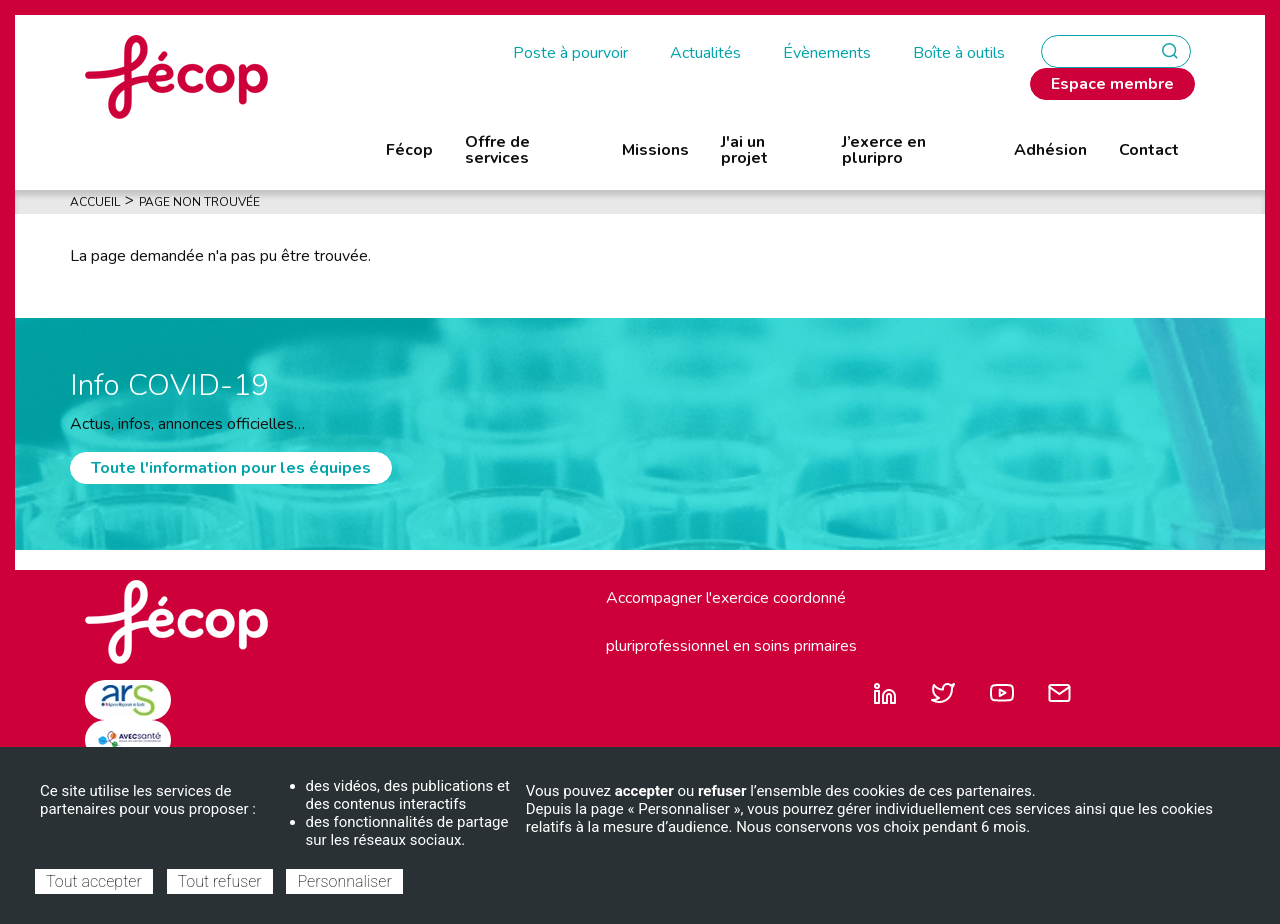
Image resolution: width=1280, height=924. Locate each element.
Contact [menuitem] (1149, 150)
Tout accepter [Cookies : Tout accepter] (94, 881)
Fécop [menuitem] (409, 150)
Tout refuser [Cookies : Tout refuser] (220, 881)
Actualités (705, 53)
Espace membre (1112, 84)
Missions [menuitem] (655, 150)
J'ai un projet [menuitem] (744, 150)
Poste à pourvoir (570, 53)
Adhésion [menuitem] (1050, 150)
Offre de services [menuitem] (497, 150)
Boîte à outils (959, 53)
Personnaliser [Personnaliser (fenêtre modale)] (344, 881)
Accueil (95, 202)
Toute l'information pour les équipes (231, 468)
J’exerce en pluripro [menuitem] (884, 150)
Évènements (827, 53)
